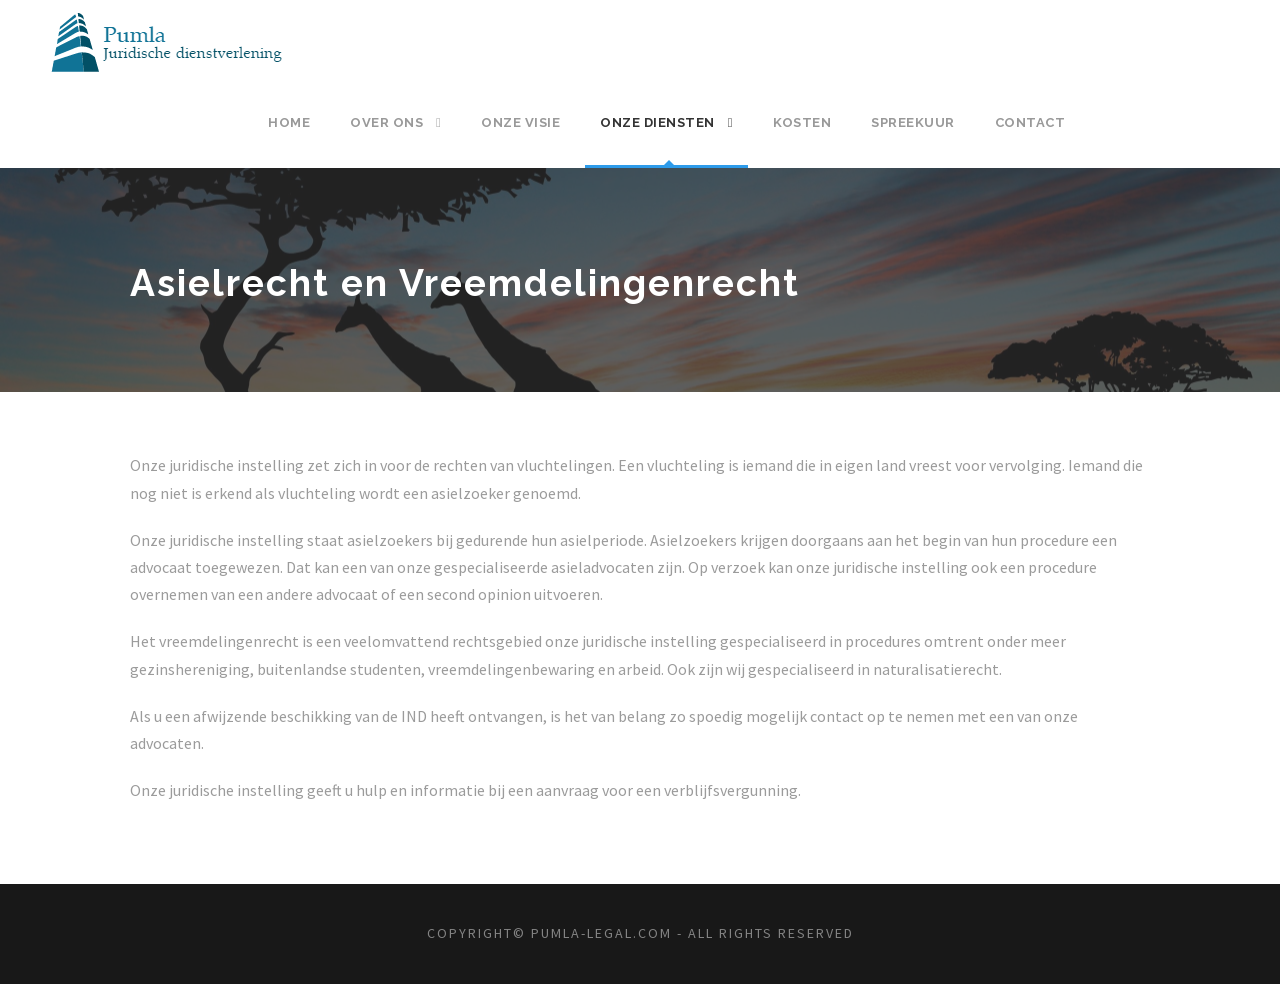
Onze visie (520, 122)
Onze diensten (657, 122)
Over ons (386, 122)
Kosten (802, 122)
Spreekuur (913, 122)
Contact (1030, 122)
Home (289, 122)
